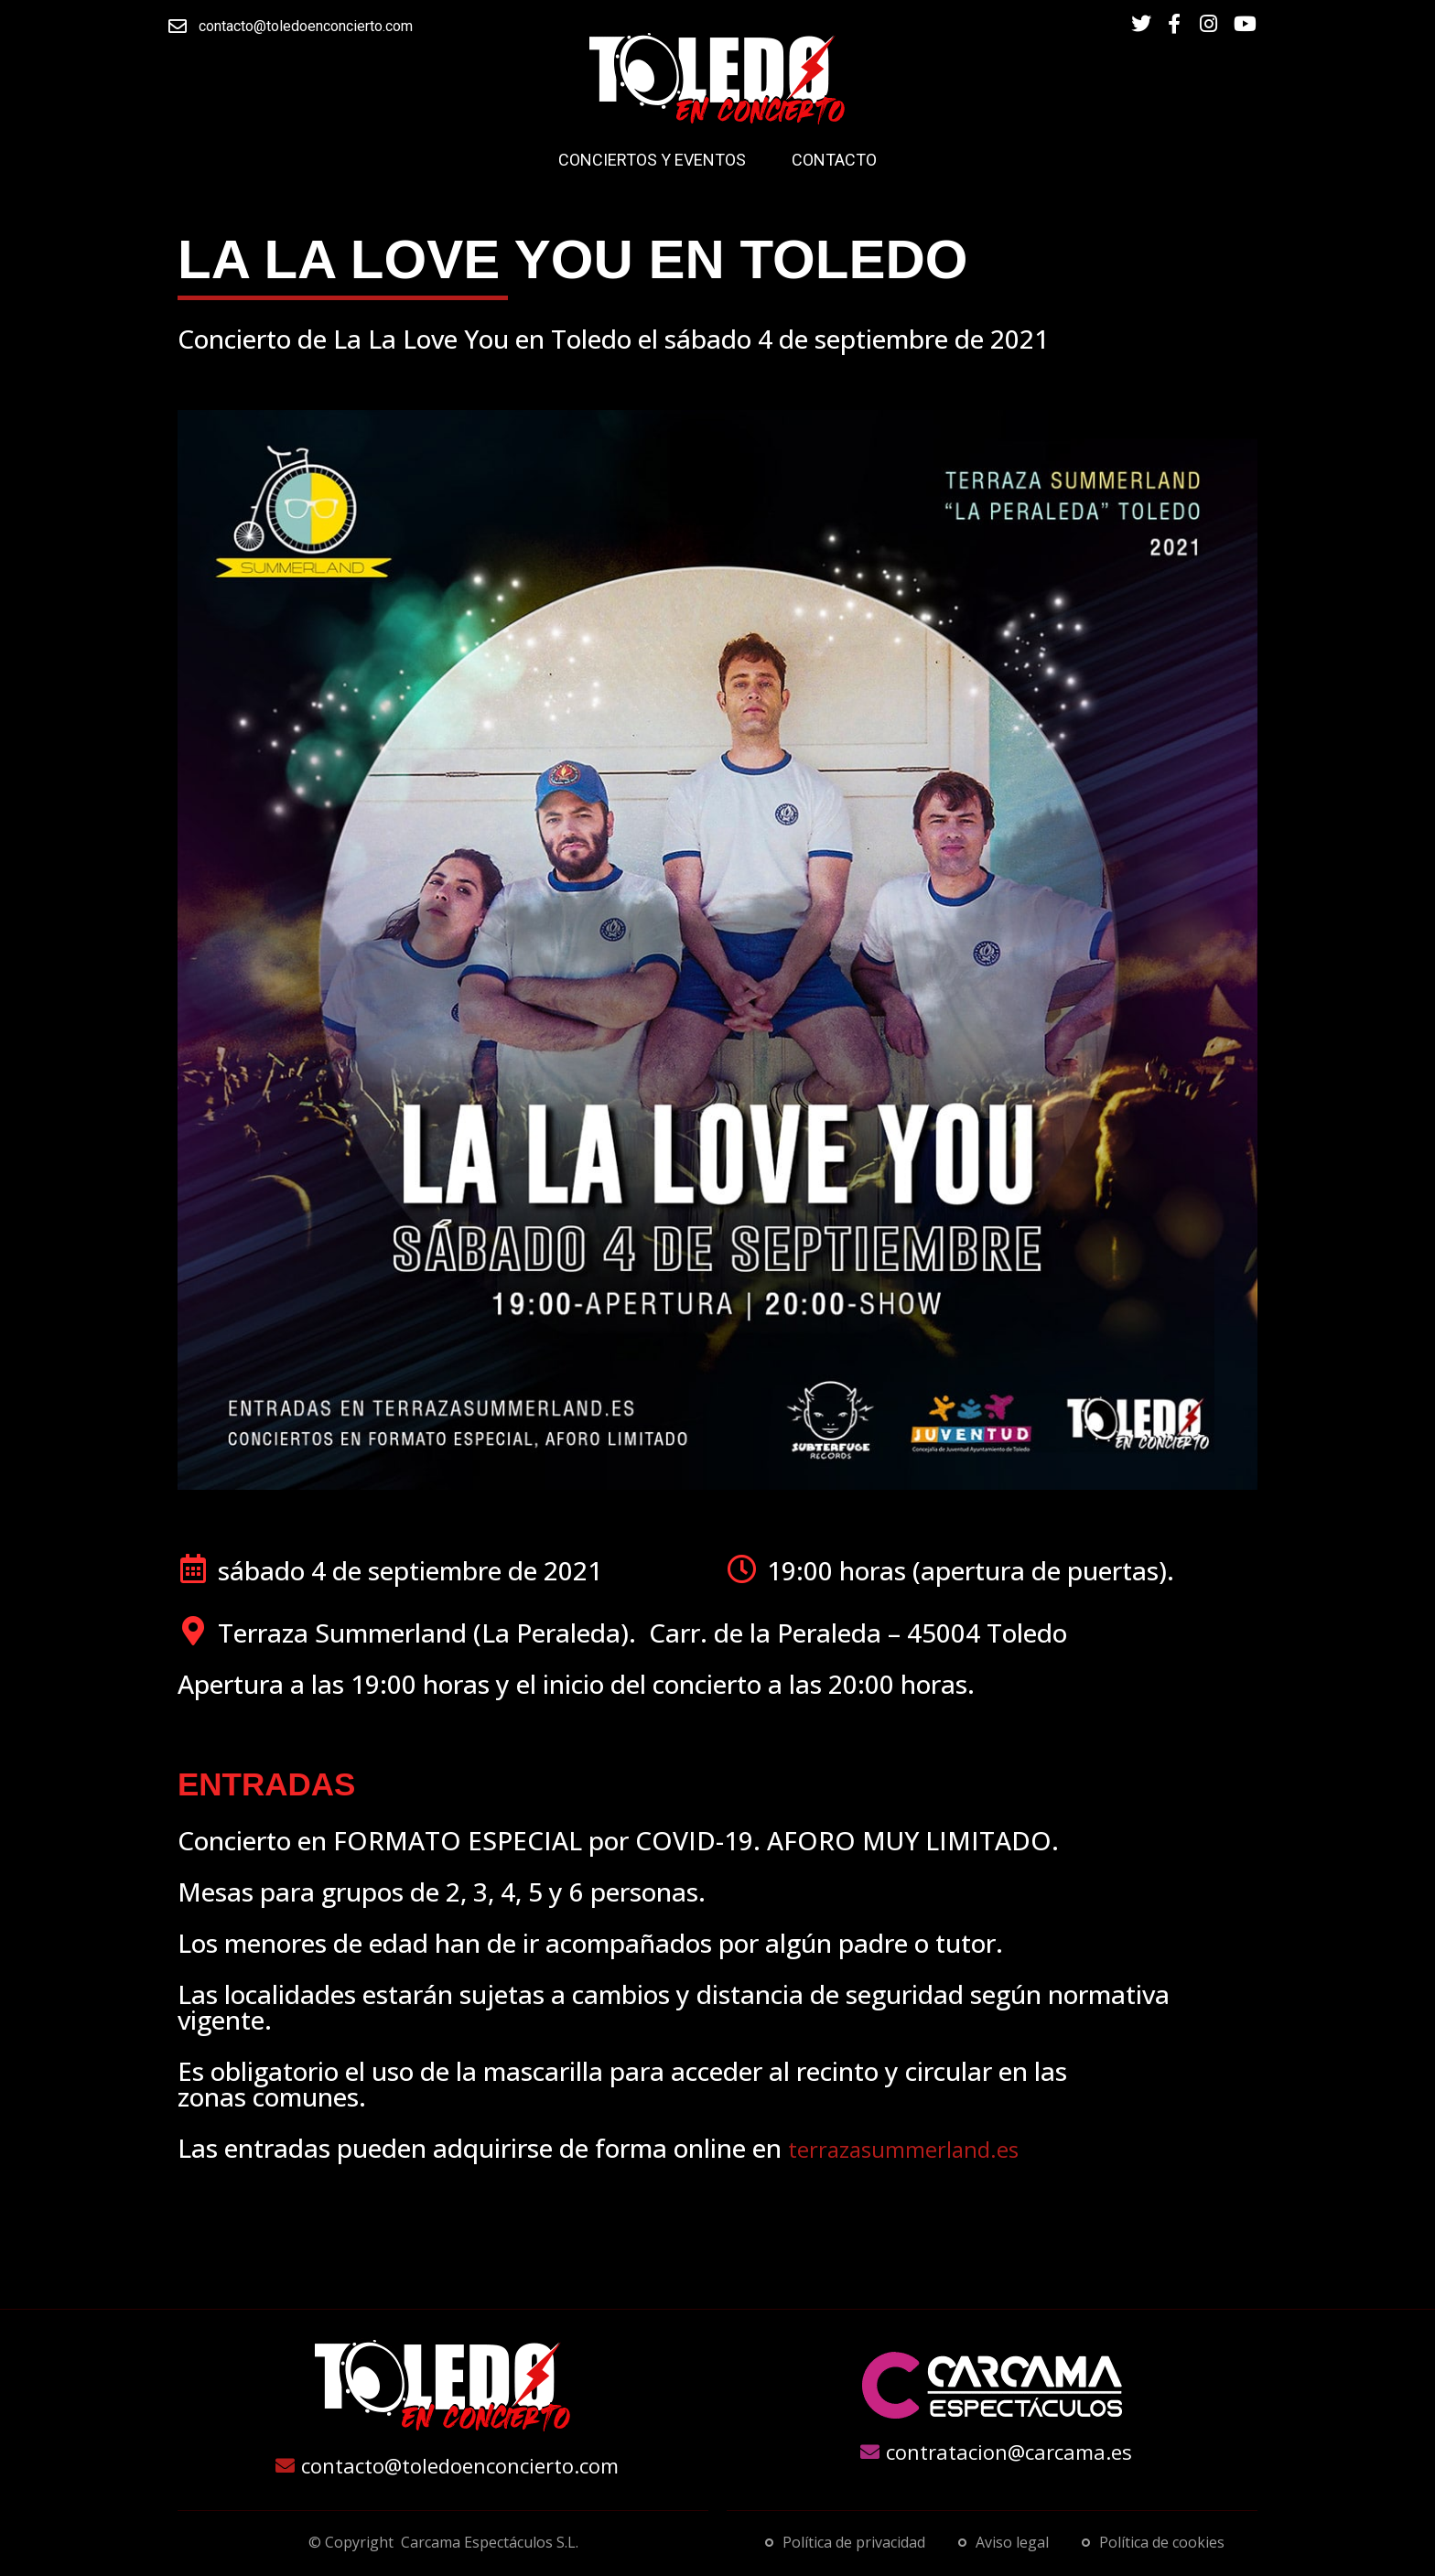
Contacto (834, 159)
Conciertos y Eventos (652, 159)
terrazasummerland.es (903, 2149)
